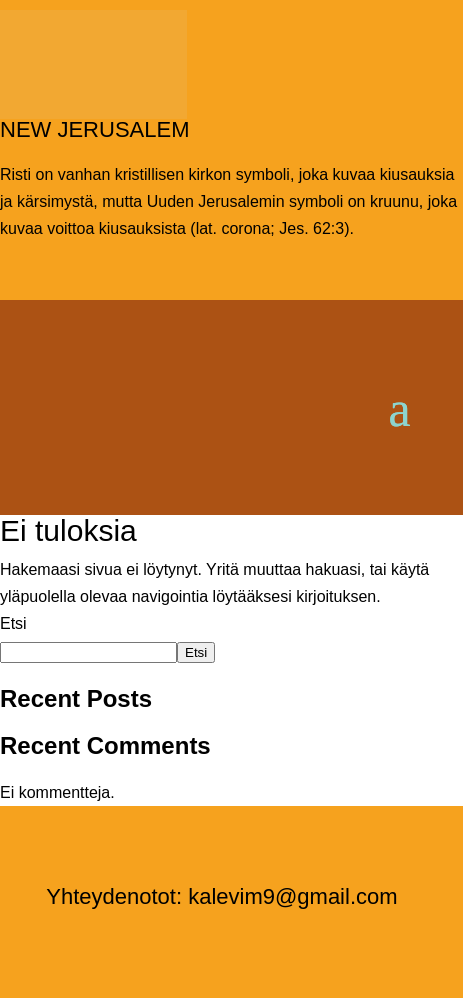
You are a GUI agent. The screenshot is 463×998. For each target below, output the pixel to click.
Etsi (13, 623)
